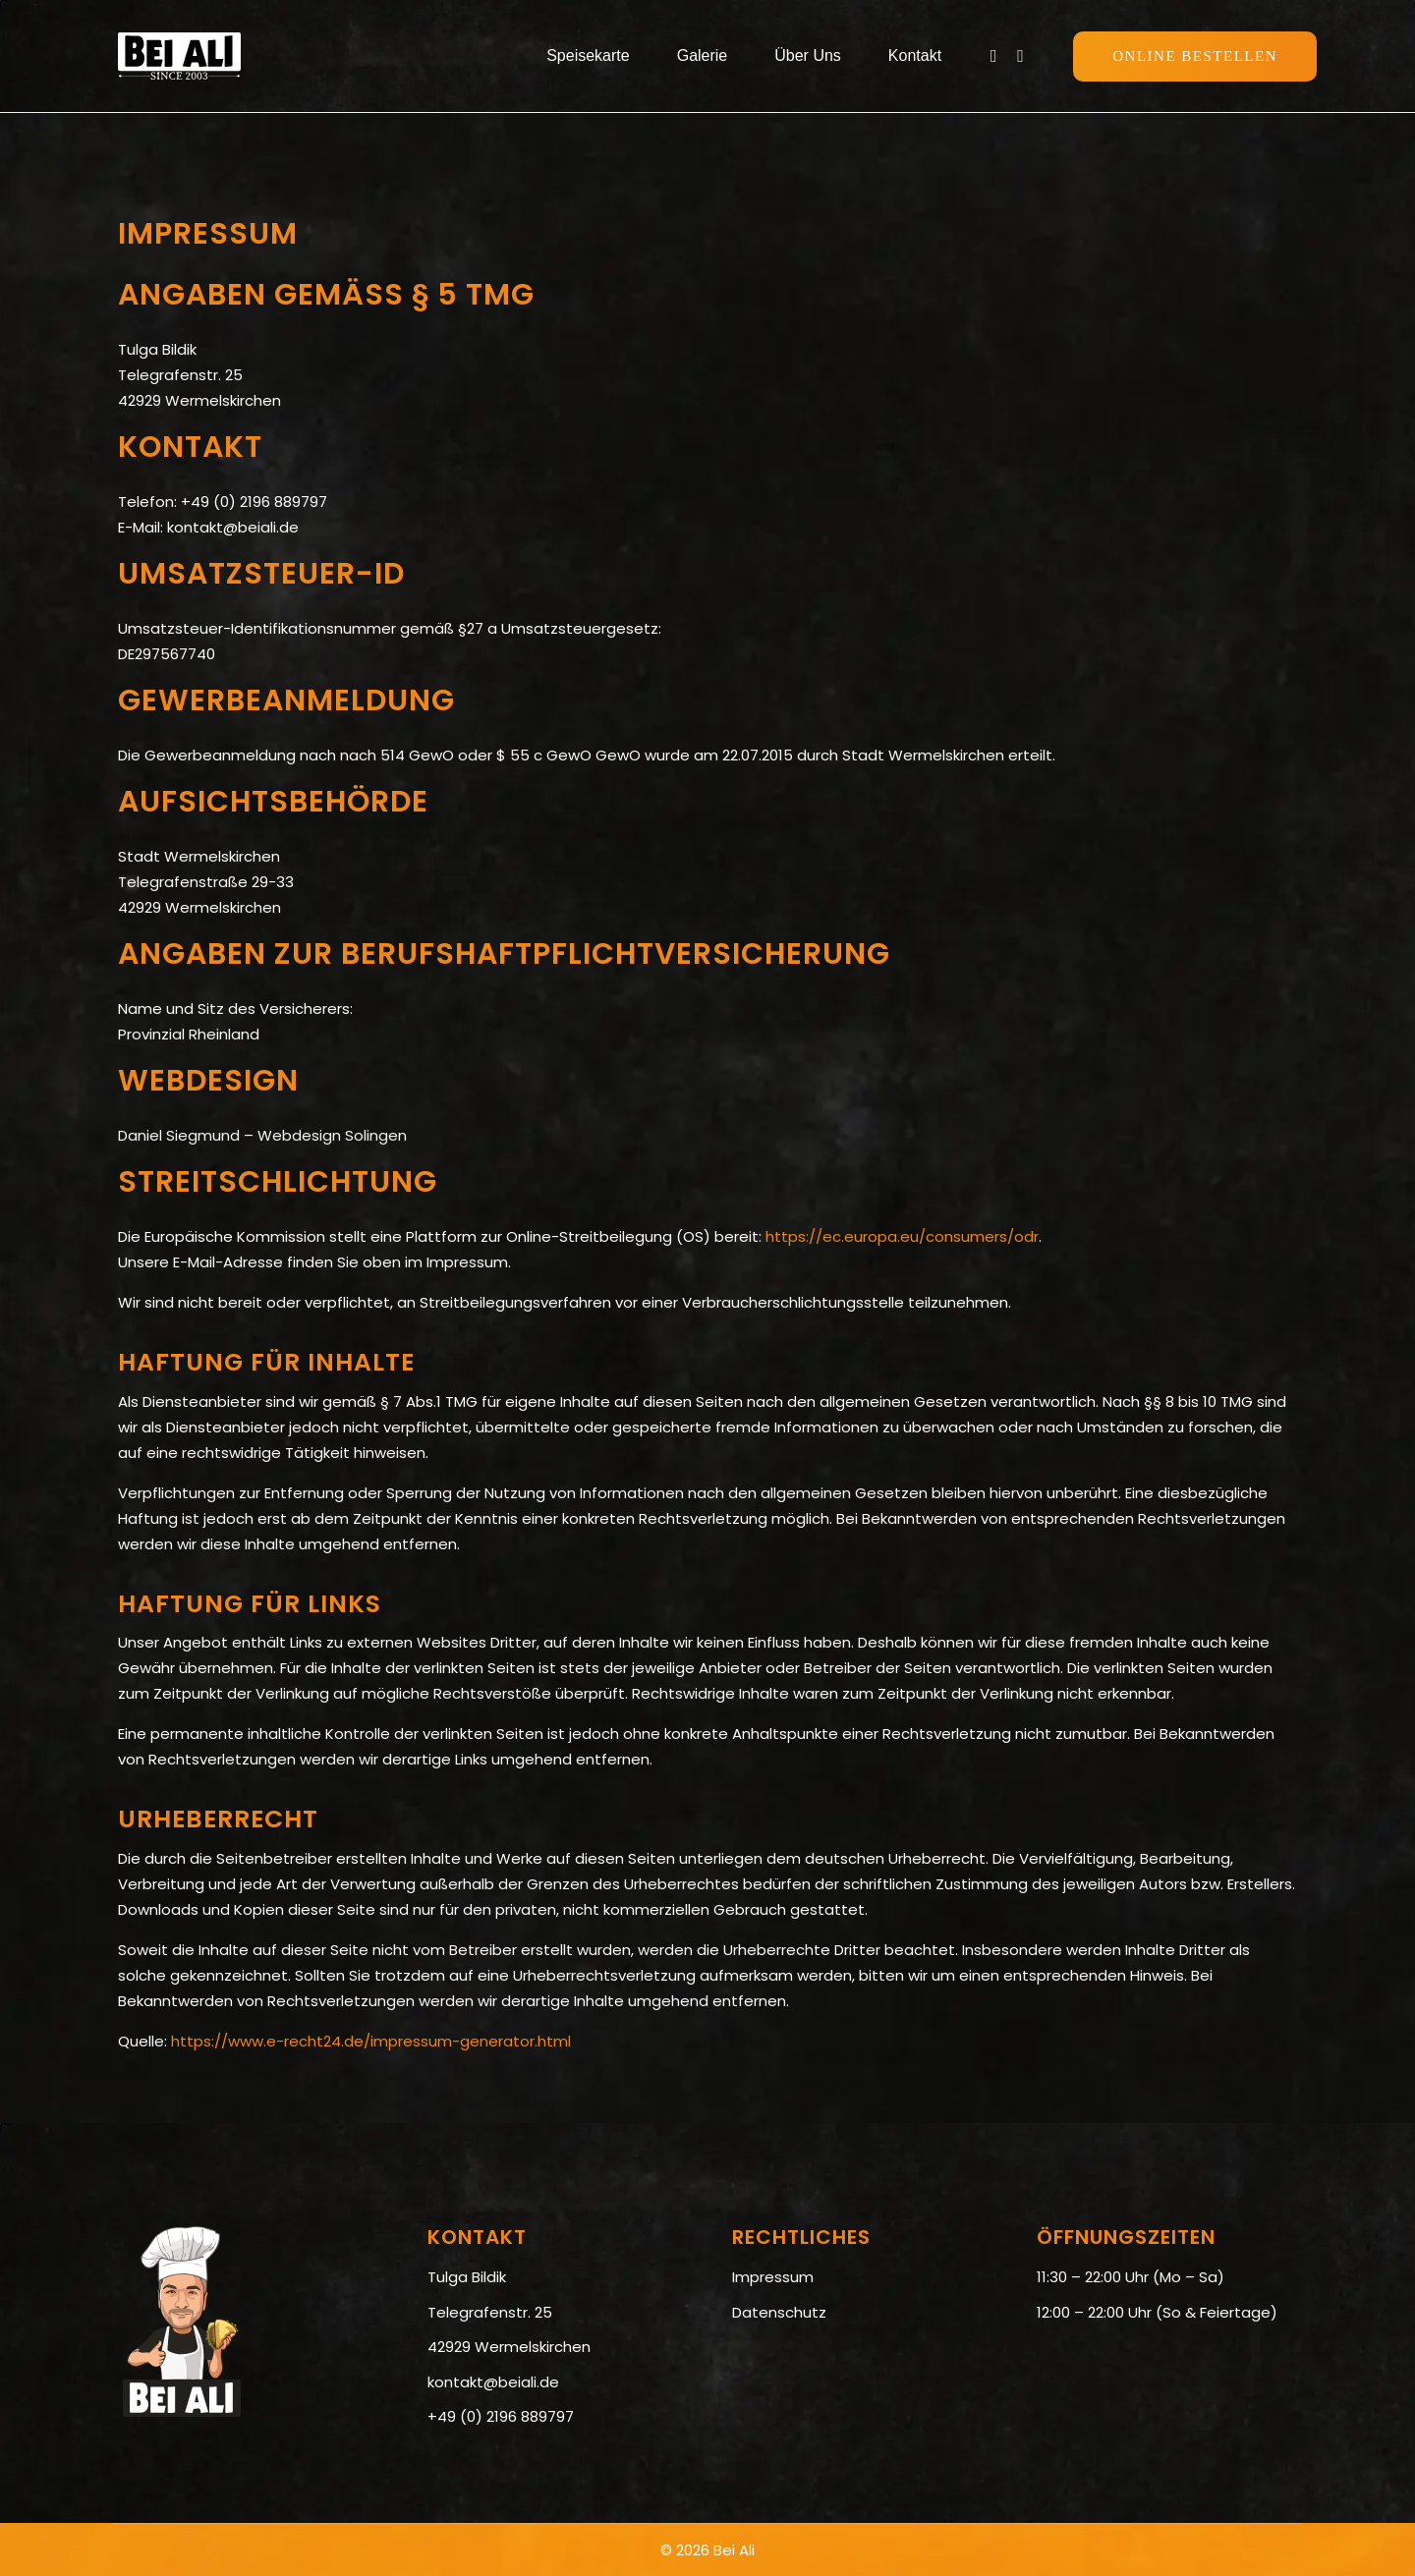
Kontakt (914, 55)
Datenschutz (779, 2312)
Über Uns (807, 55)
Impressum (773, 2277)
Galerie (702, 55)
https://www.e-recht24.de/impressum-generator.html (371, 2041)
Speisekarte (588, 55)
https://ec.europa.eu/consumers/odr (902, 1236)
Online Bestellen (1194, 56)
